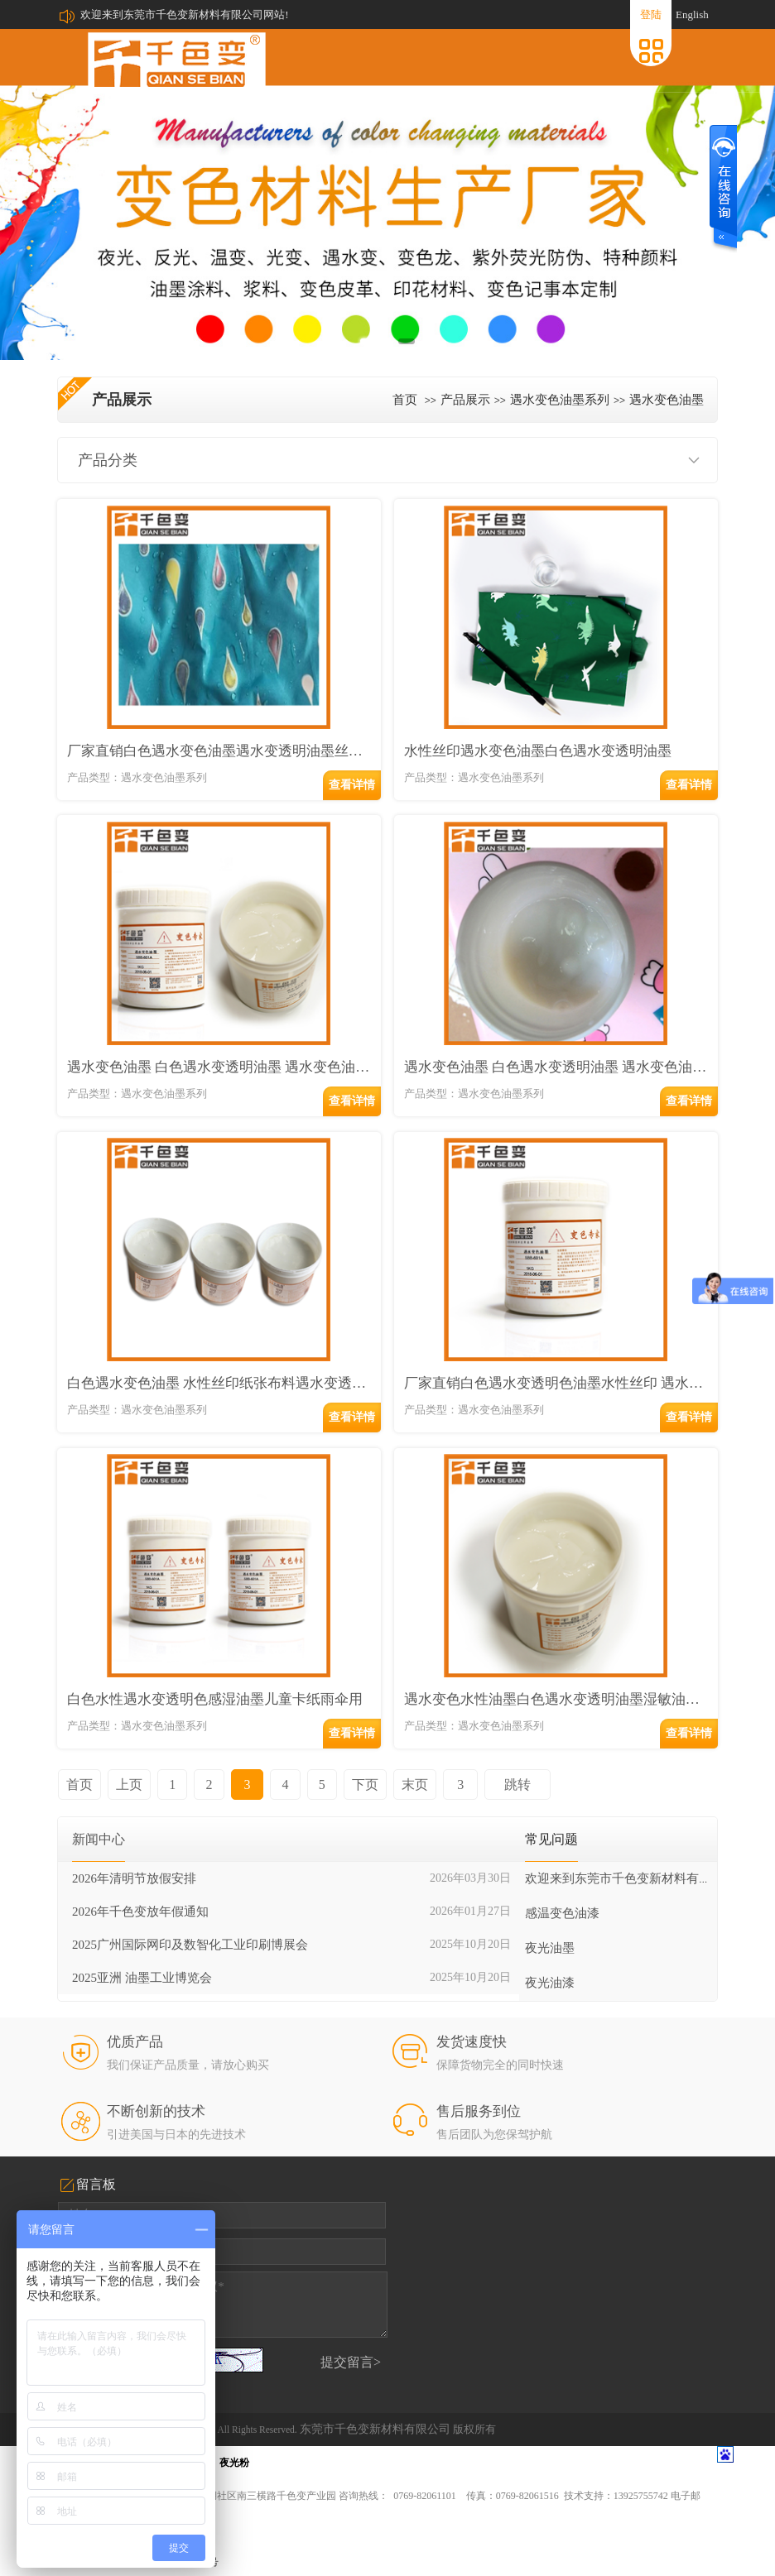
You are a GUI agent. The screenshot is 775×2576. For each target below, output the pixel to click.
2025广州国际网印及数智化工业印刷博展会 (190, 1909)
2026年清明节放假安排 (134, 1842)
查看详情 (352, 783)
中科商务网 (642, 2559)
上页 (126, 1749)
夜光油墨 (550, 1912)
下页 (348, 1749)
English (692, 14)
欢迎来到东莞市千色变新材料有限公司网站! (184, 14)
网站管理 (697, 2559)
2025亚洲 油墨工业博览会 (142, 1942)
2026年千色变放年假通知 (140, 1876)
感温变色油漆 (562, 1877)
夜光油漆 (550, 1947)
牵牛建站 (591, 2559)
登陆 (651, 14)
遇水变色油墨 (666, 399)
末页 (395, 1749)
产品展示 (465, 399)
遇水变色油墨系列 (559, 399)
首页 (404, 399)
